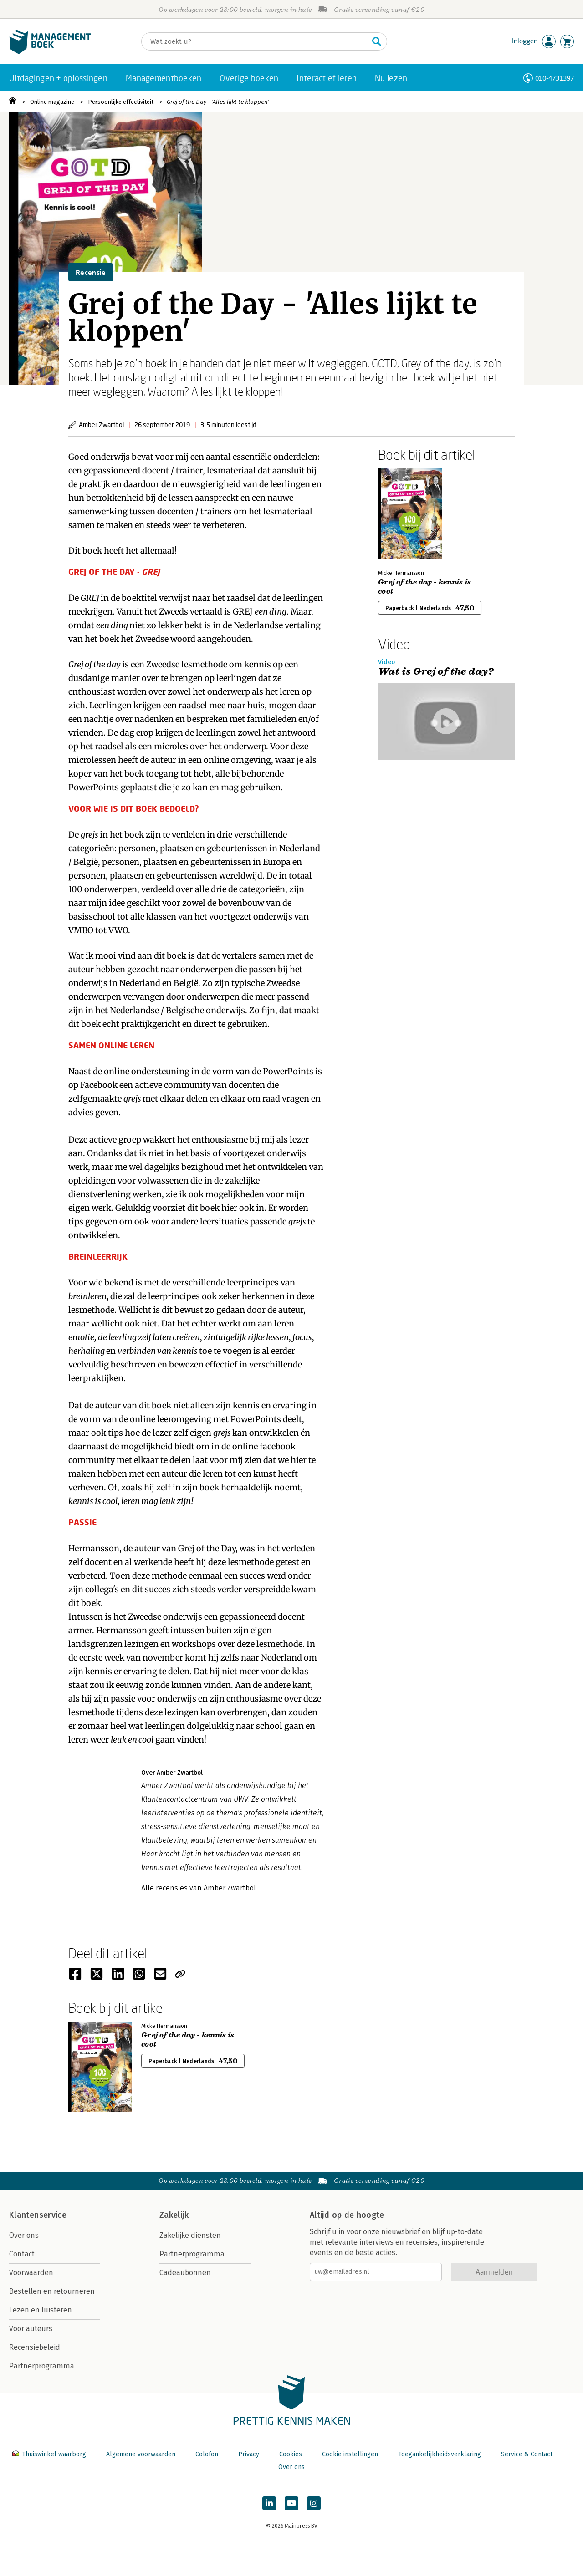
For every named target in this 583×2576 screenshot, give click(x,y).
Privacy (248, 2454)
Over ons (24, 2235)
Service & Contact (526, 2454)
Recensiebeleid (34, 2347)
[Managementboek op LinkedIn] (269, 2503)
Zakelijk (174, 2215)
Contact (22, 2254)
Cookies (290, 2454)
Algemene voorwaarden (140, 2454)
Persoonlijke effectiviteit (120, 101)
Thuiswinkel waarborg (50, 2454)
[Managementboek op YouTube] (291, 2503)
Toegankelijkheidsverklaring (439, 2454)
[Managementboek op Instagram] (314, 2503)
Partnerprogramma (41, 2366)
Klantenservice (37, 2215)
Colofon (206, 2454)
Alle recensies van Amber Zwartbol (198, 1888)
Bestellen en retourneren (52, 2291)
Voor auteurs (30, 2328)
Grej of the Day (206, 1548)
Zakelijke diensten (190, 2235)
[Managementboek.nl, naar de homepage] (50, 52)
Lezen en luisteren (40, 2310)
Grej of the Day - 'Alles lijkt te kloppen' (218, 101)
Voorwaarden (31, 2272)
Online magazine (52, 101)
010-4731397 (554, 78)
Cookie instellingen (350, 2454)
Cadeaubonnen (185, 2272)
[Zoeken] (255, 41)
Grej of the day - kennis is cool (424, 587)
